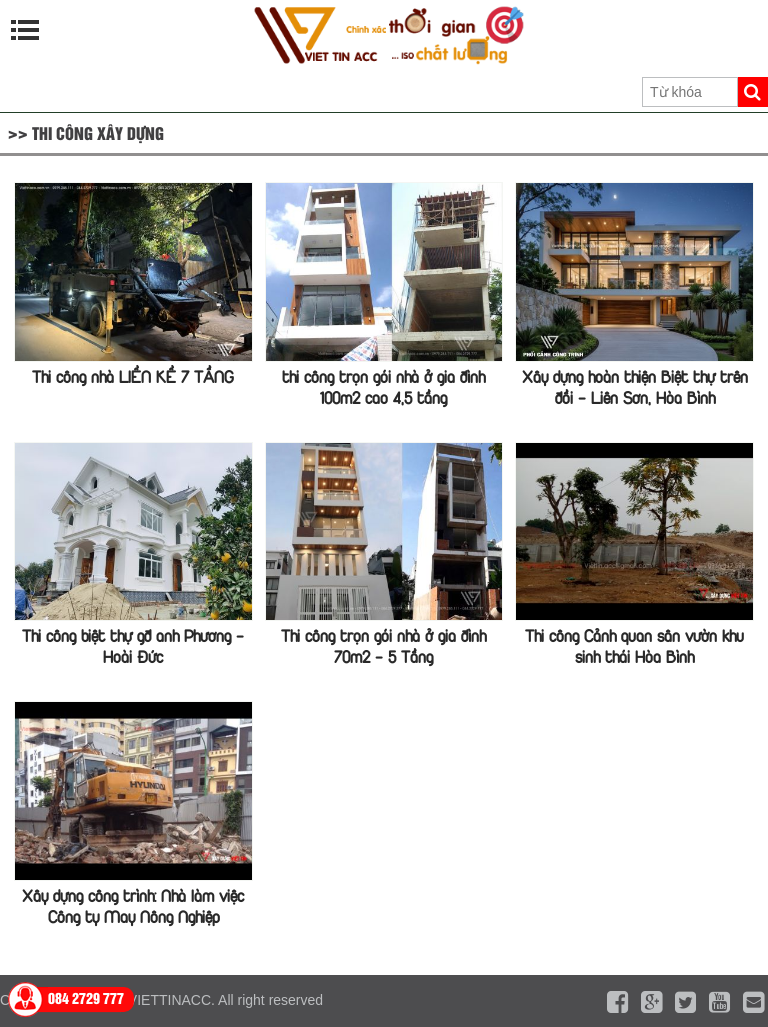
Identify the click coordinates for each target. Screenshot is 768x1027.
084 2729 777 (86, 997)
